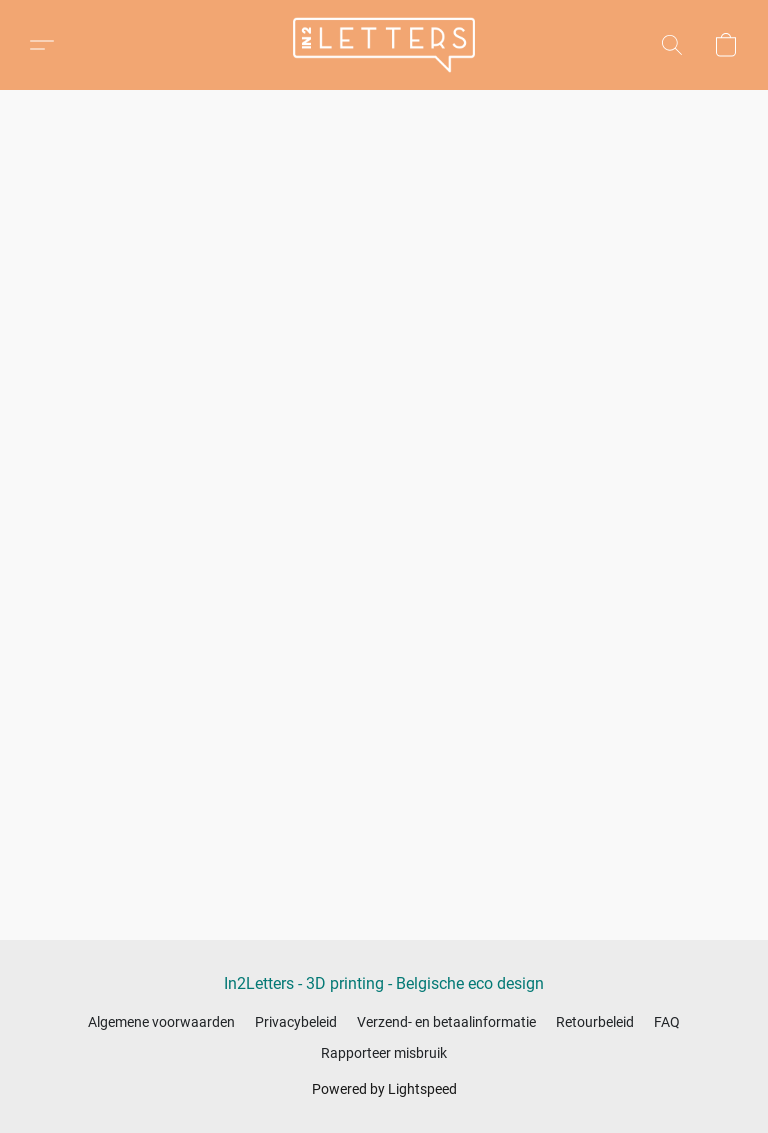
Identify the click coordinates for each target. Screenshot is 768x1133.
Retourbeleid (595, 1022)
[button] (384, 45)
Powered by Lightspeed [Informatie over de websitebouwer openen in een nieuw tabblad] (384, 1089)
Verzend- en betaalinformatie (446, 1022)
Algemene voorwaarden (161, 1022)
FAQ (667, 1022)
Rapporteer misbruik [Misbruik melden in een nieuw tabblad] (384, 1053)
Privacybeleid (296, 1022)
